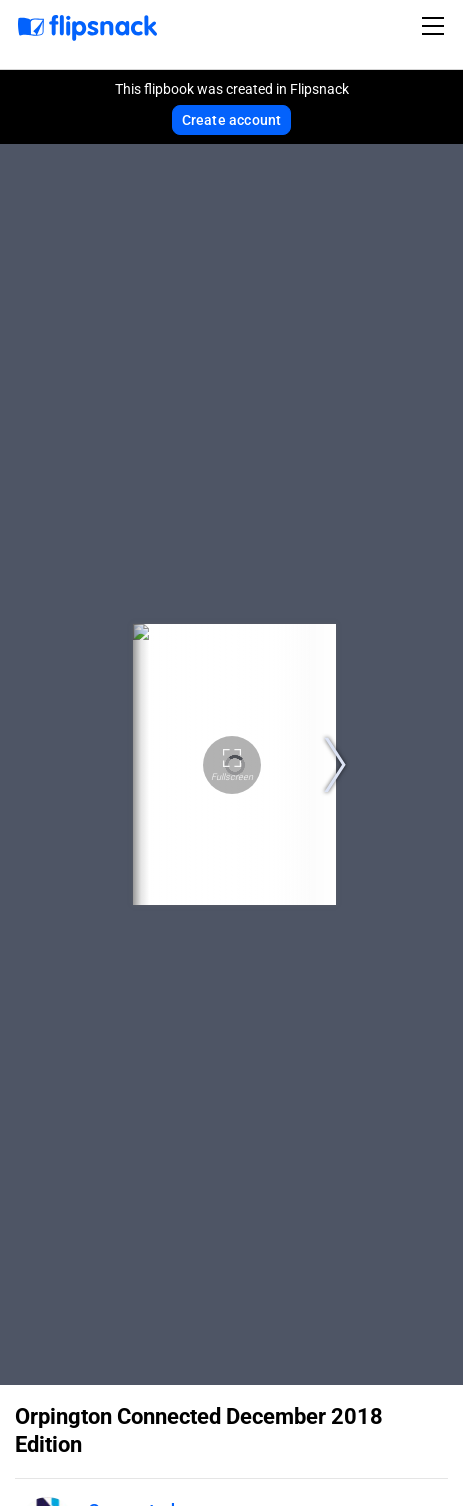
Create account (232, 120)
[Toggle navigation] (436, 26)
